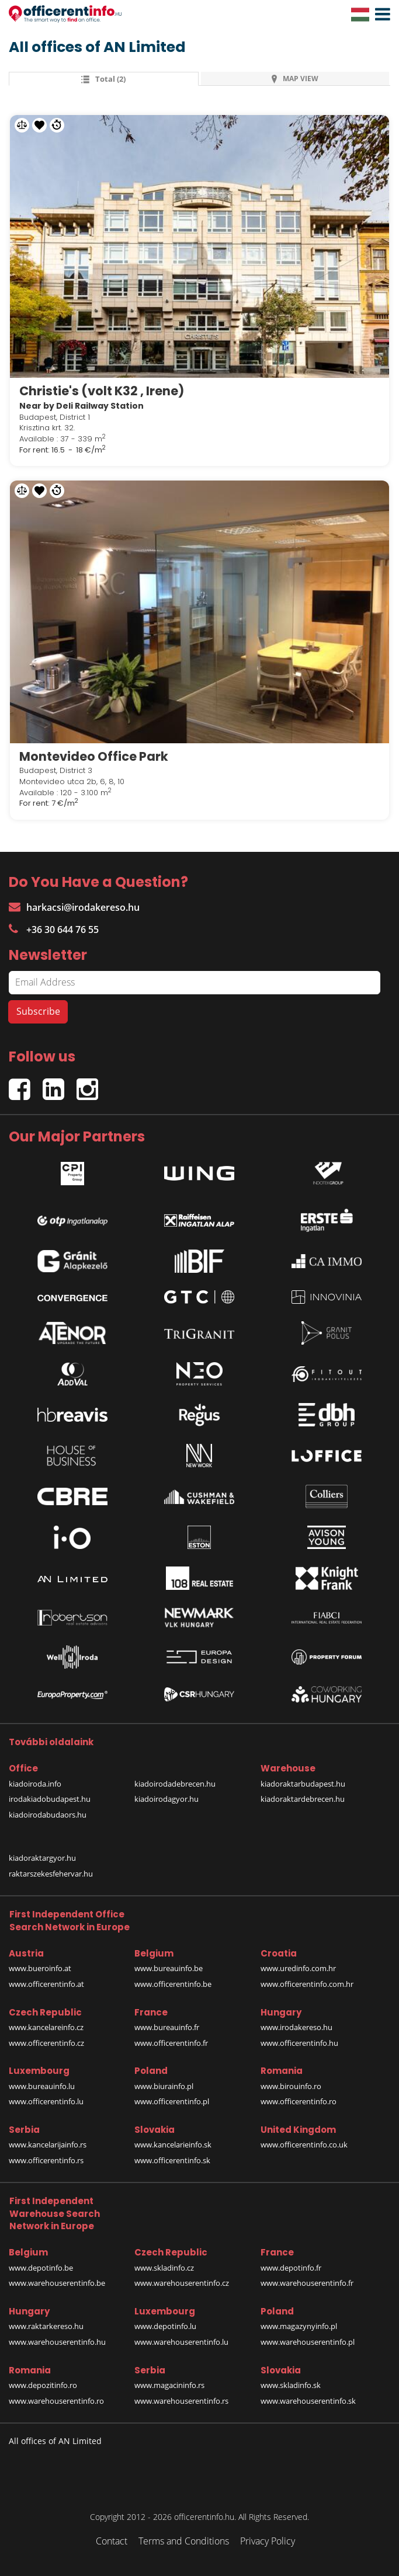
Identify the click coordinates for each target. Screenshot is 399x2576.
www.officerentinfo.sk (172, 2160)
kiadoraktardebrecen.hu (303, 1799)
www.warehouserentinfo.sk (308, 2401)
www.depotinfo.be (41, 2267)
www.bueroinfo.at (40, 1968)
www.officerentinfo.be (172, 1984)
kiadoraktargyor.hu (42, 1858)
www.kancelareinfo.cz (46, 2027)
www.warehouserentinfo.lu (181, 2342)
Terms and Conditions (183, 2541)
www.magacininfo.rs (169, 2385)
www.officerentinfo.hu (299, 2043)
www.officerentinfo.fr (171, 2043)
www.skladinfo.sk (291, 2385)
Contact (111, 2541)
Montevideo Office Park (93, 756)
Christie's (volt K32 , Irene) (101, 390)
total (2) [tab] (103, 79)
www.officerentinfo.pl (171, 2101)
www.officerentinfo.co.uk (304, 2144)
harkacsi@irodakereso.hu (74, 907)
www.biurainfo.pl (163, 2086)
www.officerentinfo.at (46, 1984)
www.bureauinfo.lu (42, 2086)
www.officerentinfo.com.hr (307, 1984)
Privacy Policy (267, 2541)
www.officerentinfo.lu (46, 2101)
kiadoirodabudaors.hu (47, 1814)
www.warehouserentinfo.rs (181, 2401)
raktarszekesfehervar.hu (51, 1873)
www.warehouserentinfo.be (57, 2283)
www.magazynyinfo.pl (299, 2326)
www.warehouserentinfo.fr (307, 2283)
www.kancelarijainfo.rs (47, 2144)
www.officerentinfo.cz (46, 2043)
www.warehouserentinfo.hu (57, 2342)
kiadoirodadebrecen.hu (175, 1783)
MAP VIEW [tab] (295, 78)
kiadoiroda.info (35, 1783)
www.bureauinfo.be (168, 1968)
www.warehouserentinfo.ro (56, 2401)
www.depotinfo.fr (291, 2267)
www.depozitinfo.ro (43, 2385)
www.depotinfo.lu (165, 2326)
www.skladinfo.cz (164, 2267)
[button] (379, 14)
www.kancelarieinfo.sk (172, 2144)
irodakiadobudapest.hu (50, 1799)
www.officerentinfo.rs (46, 2160)
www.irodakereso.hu (296, 2027)
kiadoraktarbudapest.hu (303, 1783)
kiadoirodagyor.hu (166, 1799)
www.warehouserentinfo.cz (181, 2283)
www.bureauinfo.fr (166, 2027)
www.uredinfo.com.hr (298, 1968)
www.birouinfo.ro (291, 2086)
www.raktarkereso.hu (46, 2326)
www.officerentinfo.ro (298, 2101)
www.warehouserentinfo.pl (308, 2342)
